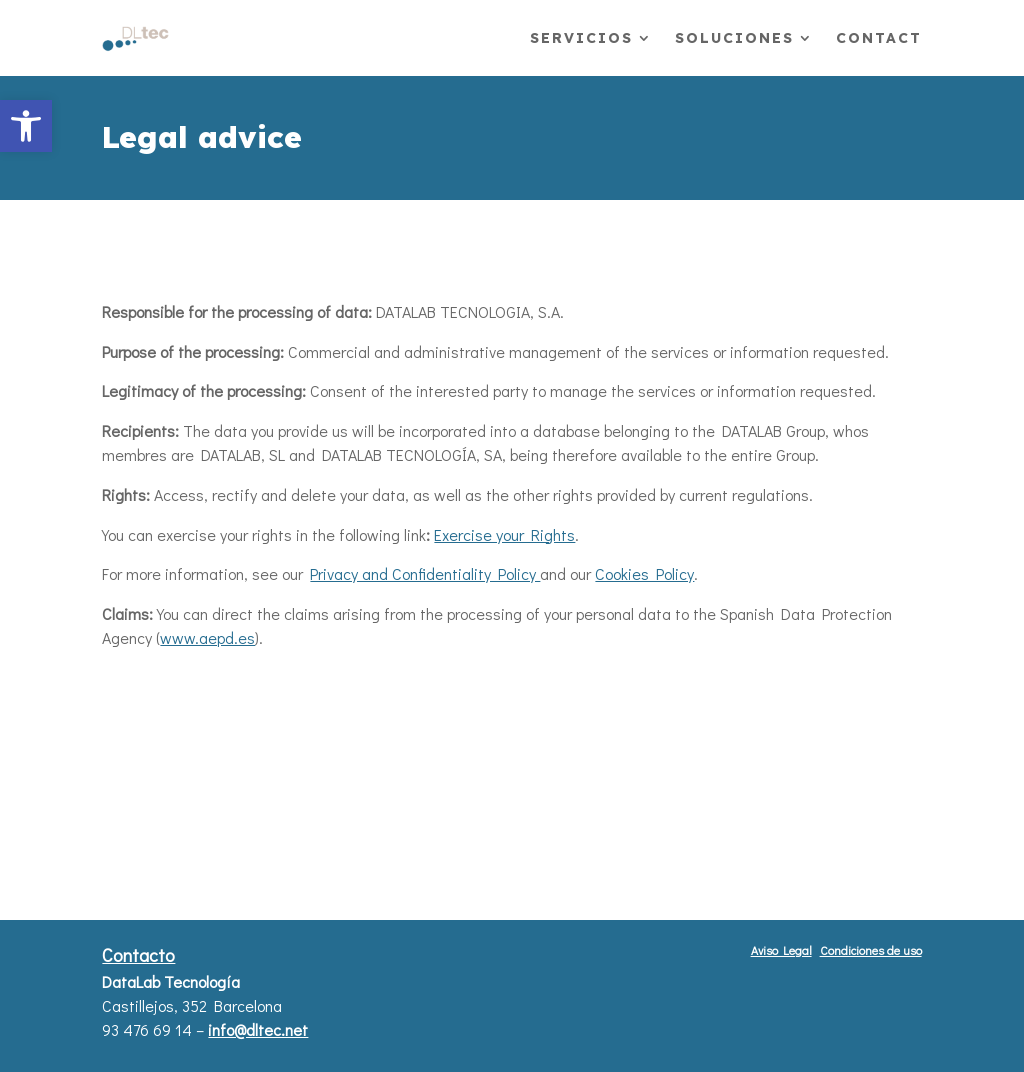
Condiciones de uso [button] (871, 950)
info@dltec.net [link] (258, 1029)
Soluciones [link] (734, 38)
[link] (26, 126)
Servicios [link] (581, 38)
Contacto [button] (138, 955)
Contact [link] (879, 38)
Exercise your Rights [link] (504, 534)
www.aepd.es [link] (207, 637)
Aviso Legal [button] (781, 950)
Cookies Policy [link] (644, 573)
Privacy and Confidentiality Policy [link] (425, 573)
